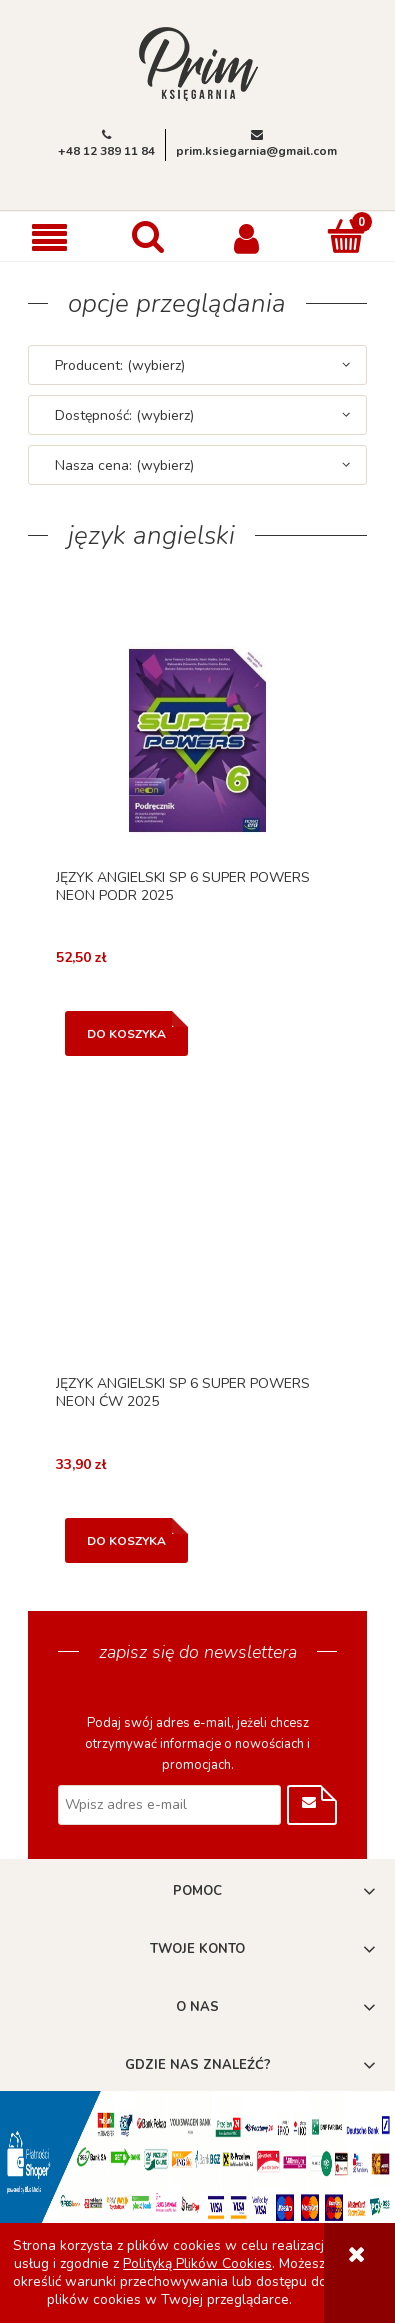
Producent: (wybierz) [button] (120, 365)
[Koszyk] (345, 236)
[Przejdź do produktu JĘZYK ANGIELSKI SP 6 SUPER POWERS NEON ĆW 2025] (197, 1247)
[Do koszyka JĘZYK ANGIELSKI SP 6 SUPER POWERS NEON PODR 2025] (126, 1033)
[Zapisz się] (312, 1805)
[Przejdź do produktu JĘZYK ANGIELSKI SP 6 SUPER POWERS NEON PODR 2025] (197, 740)
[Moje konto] (247, 237)
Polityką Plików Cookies (197, 2263)
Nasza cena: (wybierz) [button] (124, 465)
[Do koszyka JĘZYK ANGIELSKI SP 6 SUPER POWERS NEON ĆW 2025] (126, 1540)
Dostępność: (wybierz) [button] (124, 415)
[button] (49, 237)
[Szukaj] (148, 236)
